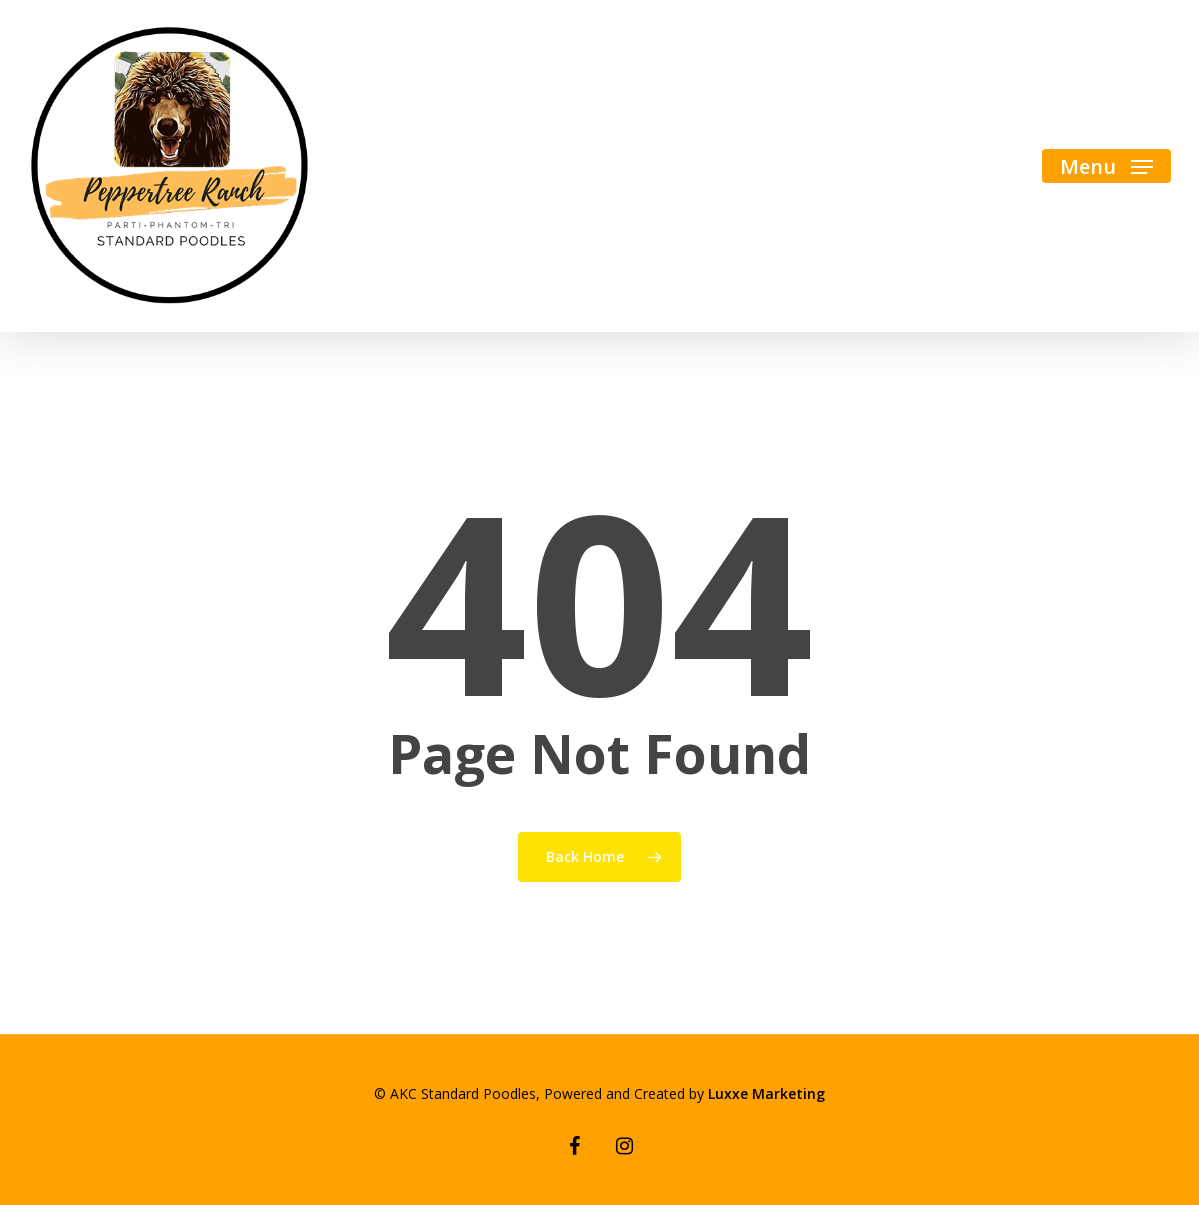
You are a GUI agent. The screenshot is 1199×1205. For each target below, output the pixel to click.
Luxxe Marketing (766, 1093)
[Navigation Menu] (1106, 166)
